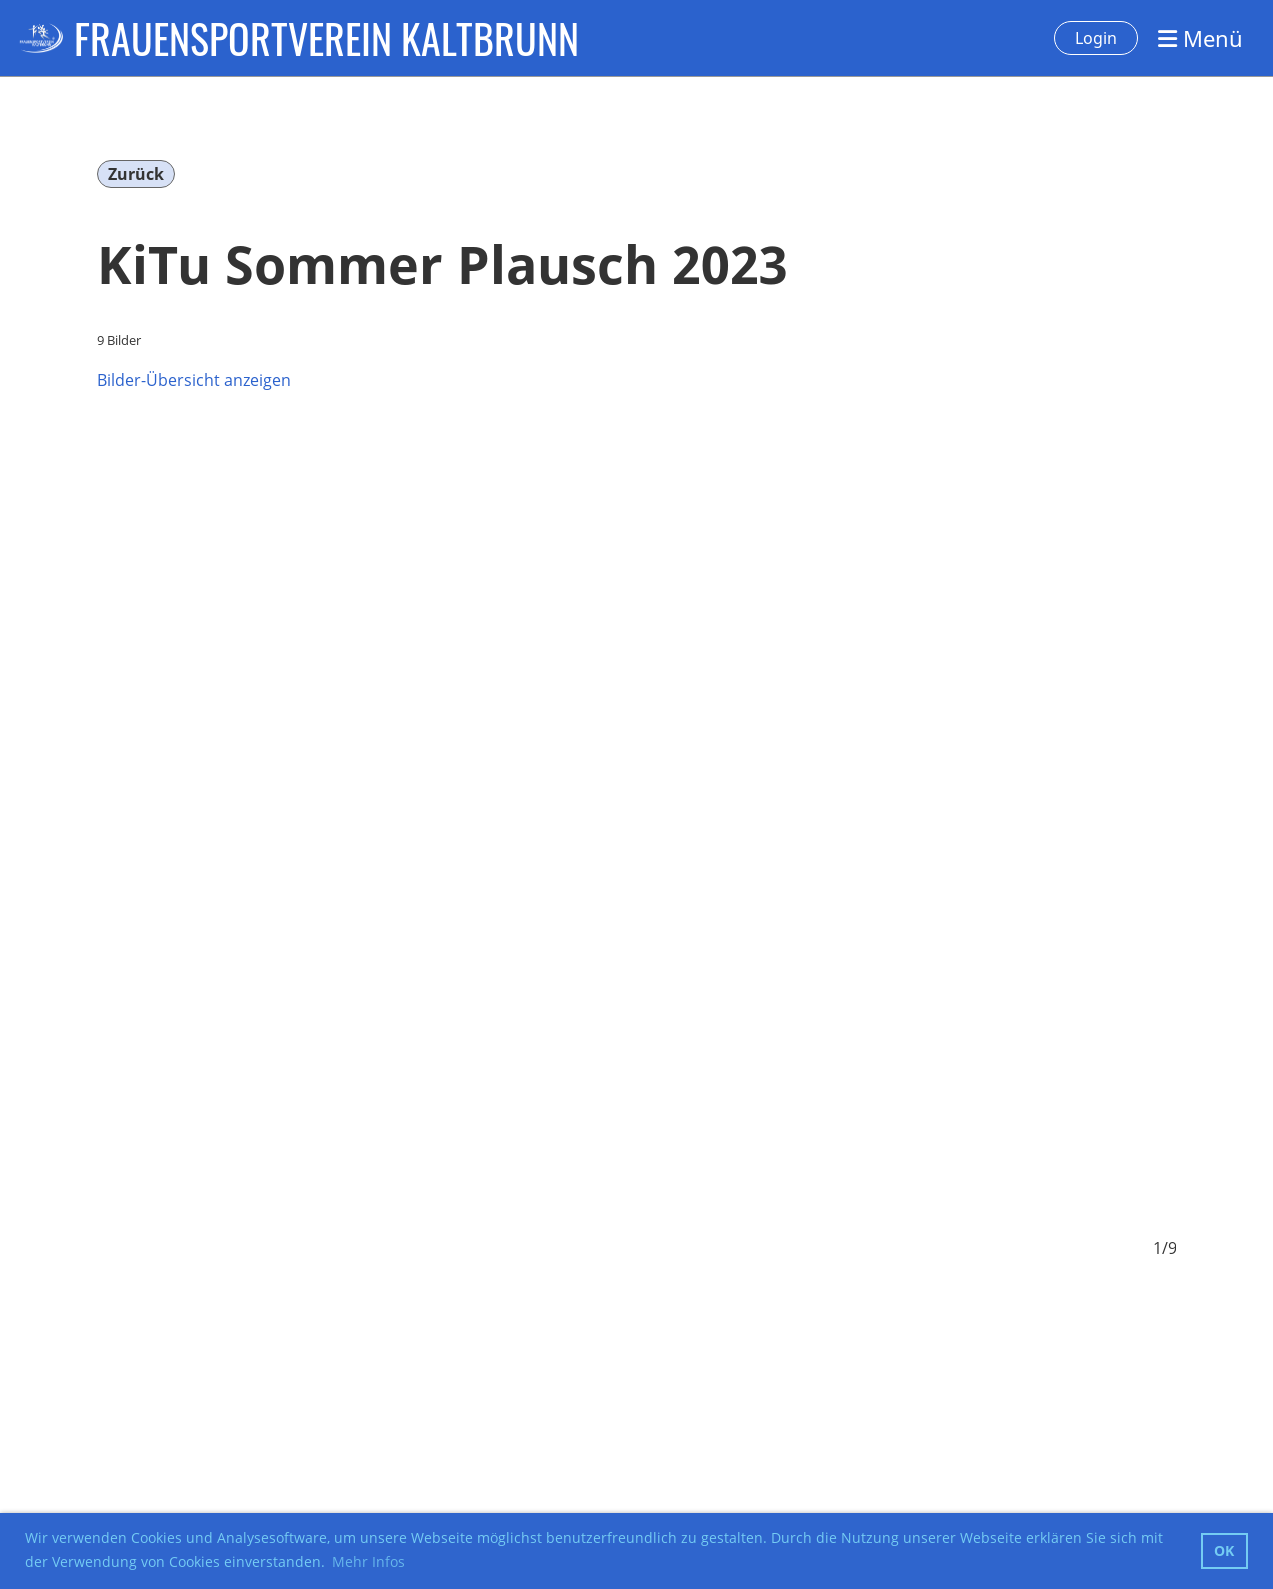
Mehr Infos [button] (368, 1561)
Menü (1200, 38)
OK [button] (1224, 1550)
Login (1096, 38)
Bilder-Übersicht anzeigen (194, 380)
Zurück (136, 174)
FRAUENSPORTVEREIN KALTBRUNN (326, 38)
